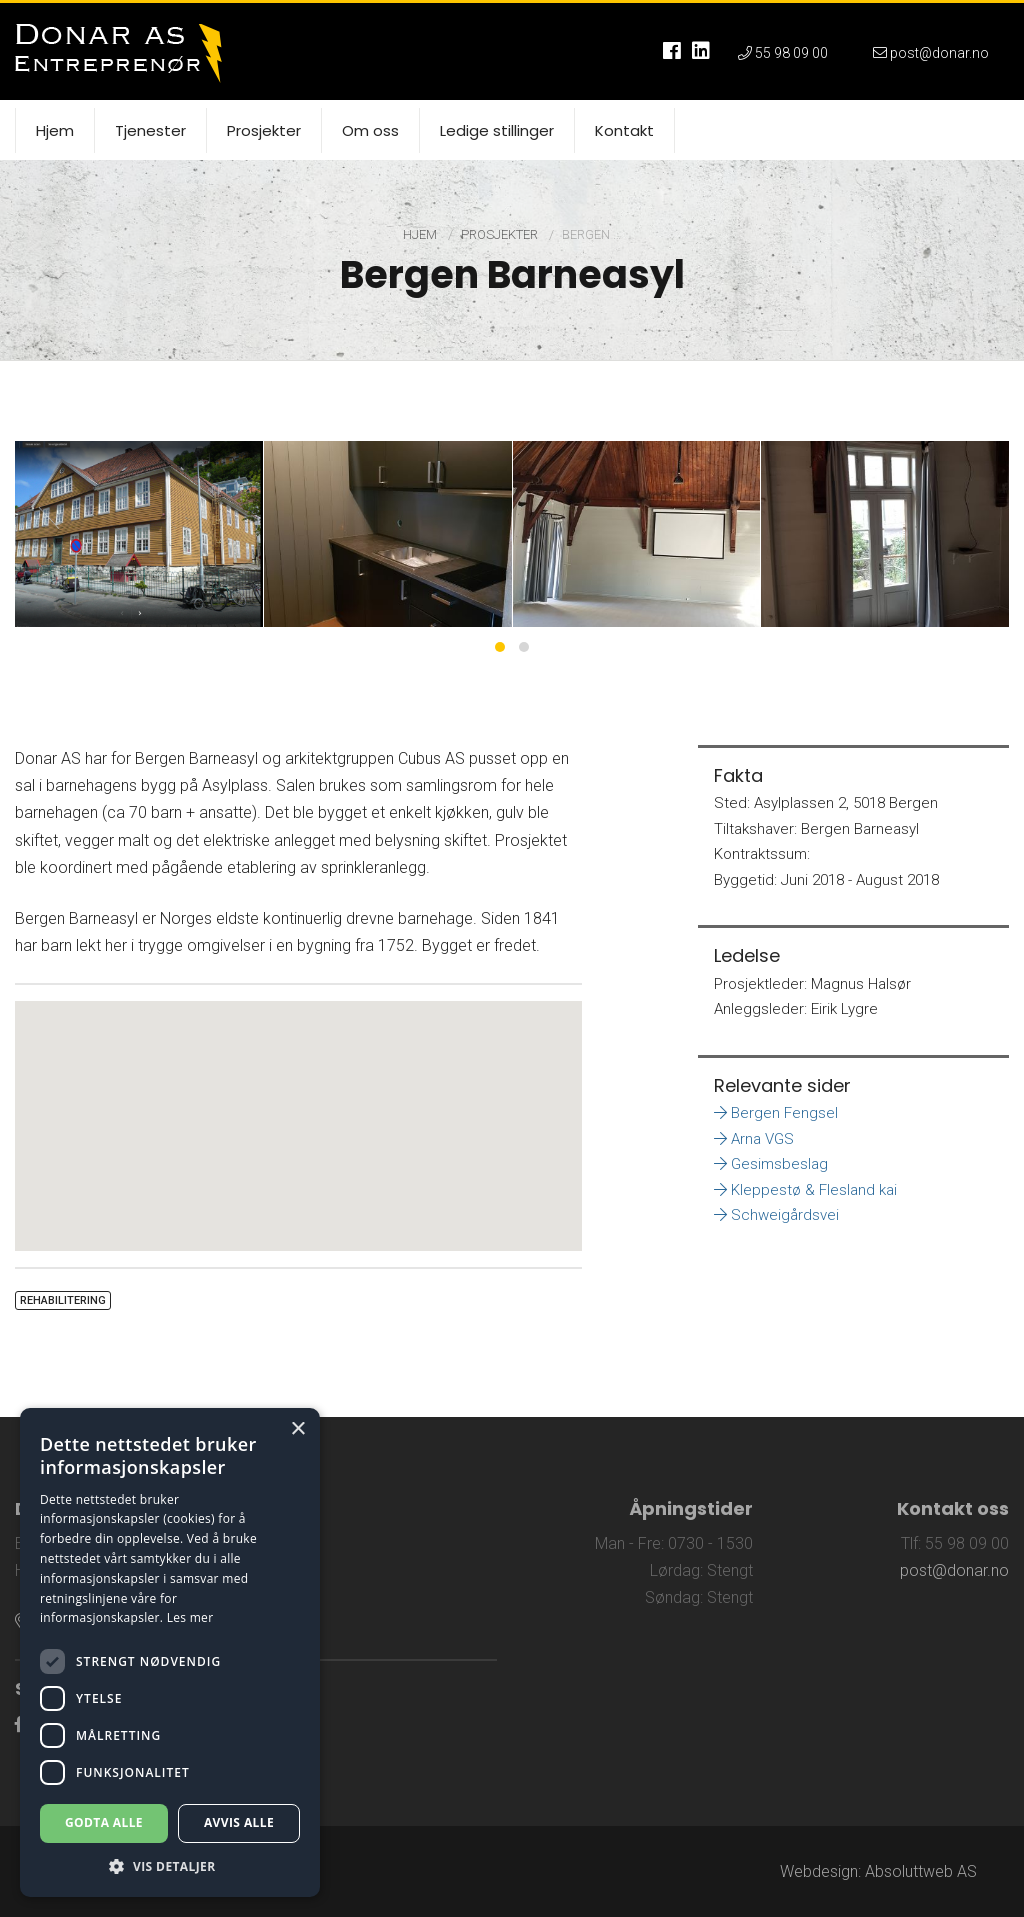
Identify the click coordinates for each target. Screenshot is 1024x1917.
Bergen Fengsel (776, 1113)
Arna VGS (754, 1139)
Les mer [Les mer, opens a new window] (190, 1617)
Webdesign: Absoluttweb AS (878, 1871)
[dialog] (170, 1652)
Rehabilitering (63, 1300)
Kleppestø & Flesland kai (805, 1190)
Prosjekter (501, 234)
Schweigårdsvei (776, 1215)
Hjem (421, 234)
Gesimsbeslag (771, 1164)
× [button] (297, 1429)
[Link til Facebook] (19, 1724)
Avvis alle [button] (239, 1822)
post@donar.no (954, 1570)
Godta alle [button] (104, 1822)
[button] (299, 1107)
